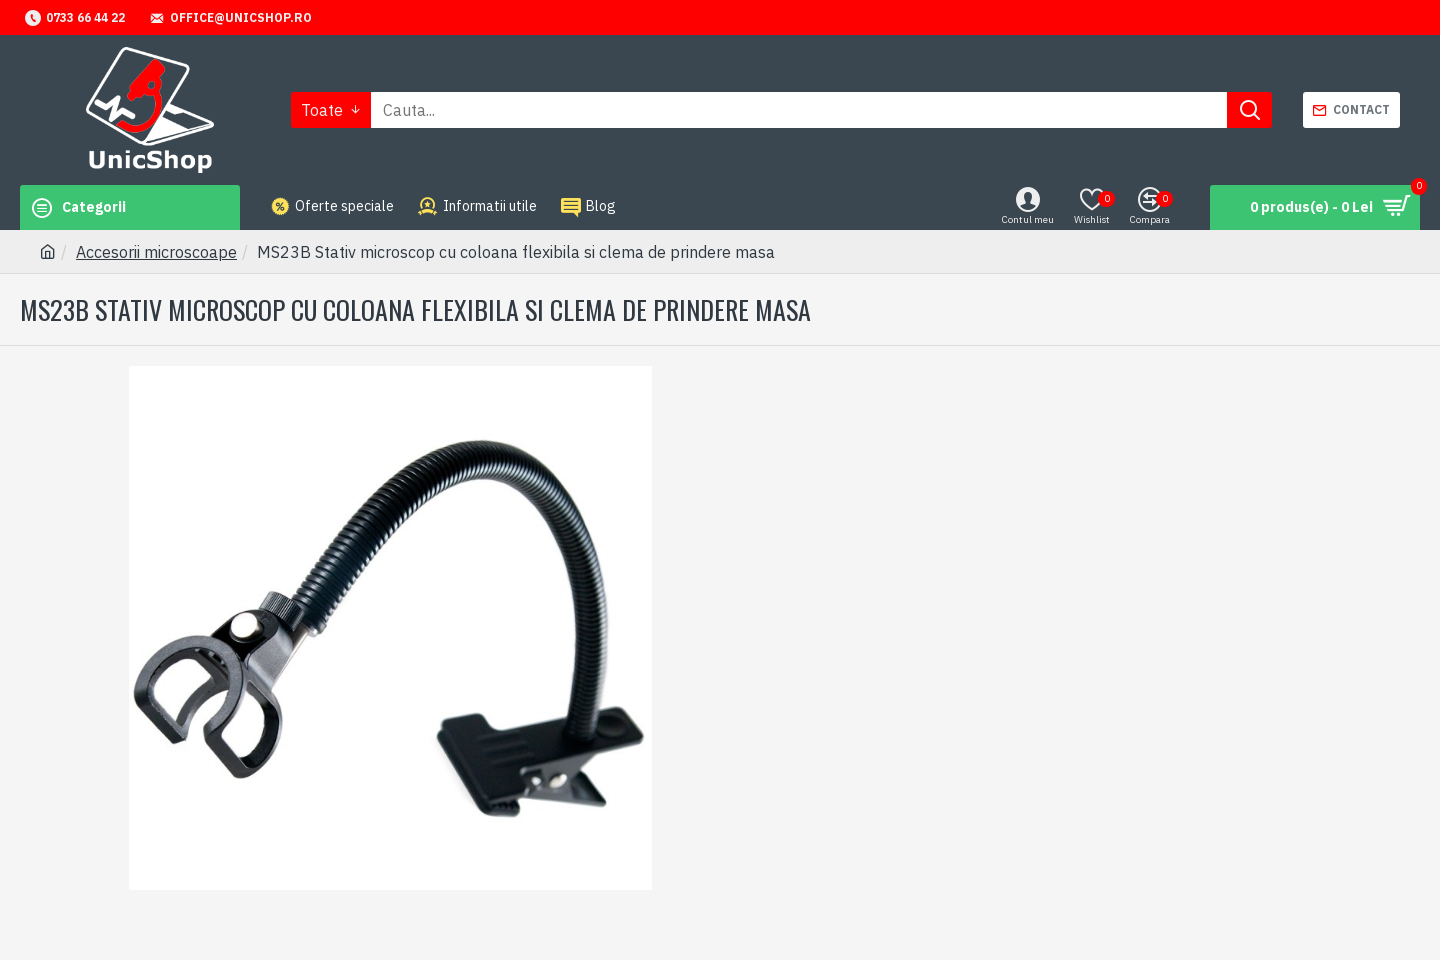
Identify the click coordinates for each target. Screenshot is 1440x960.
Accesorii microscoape (156, 252)
